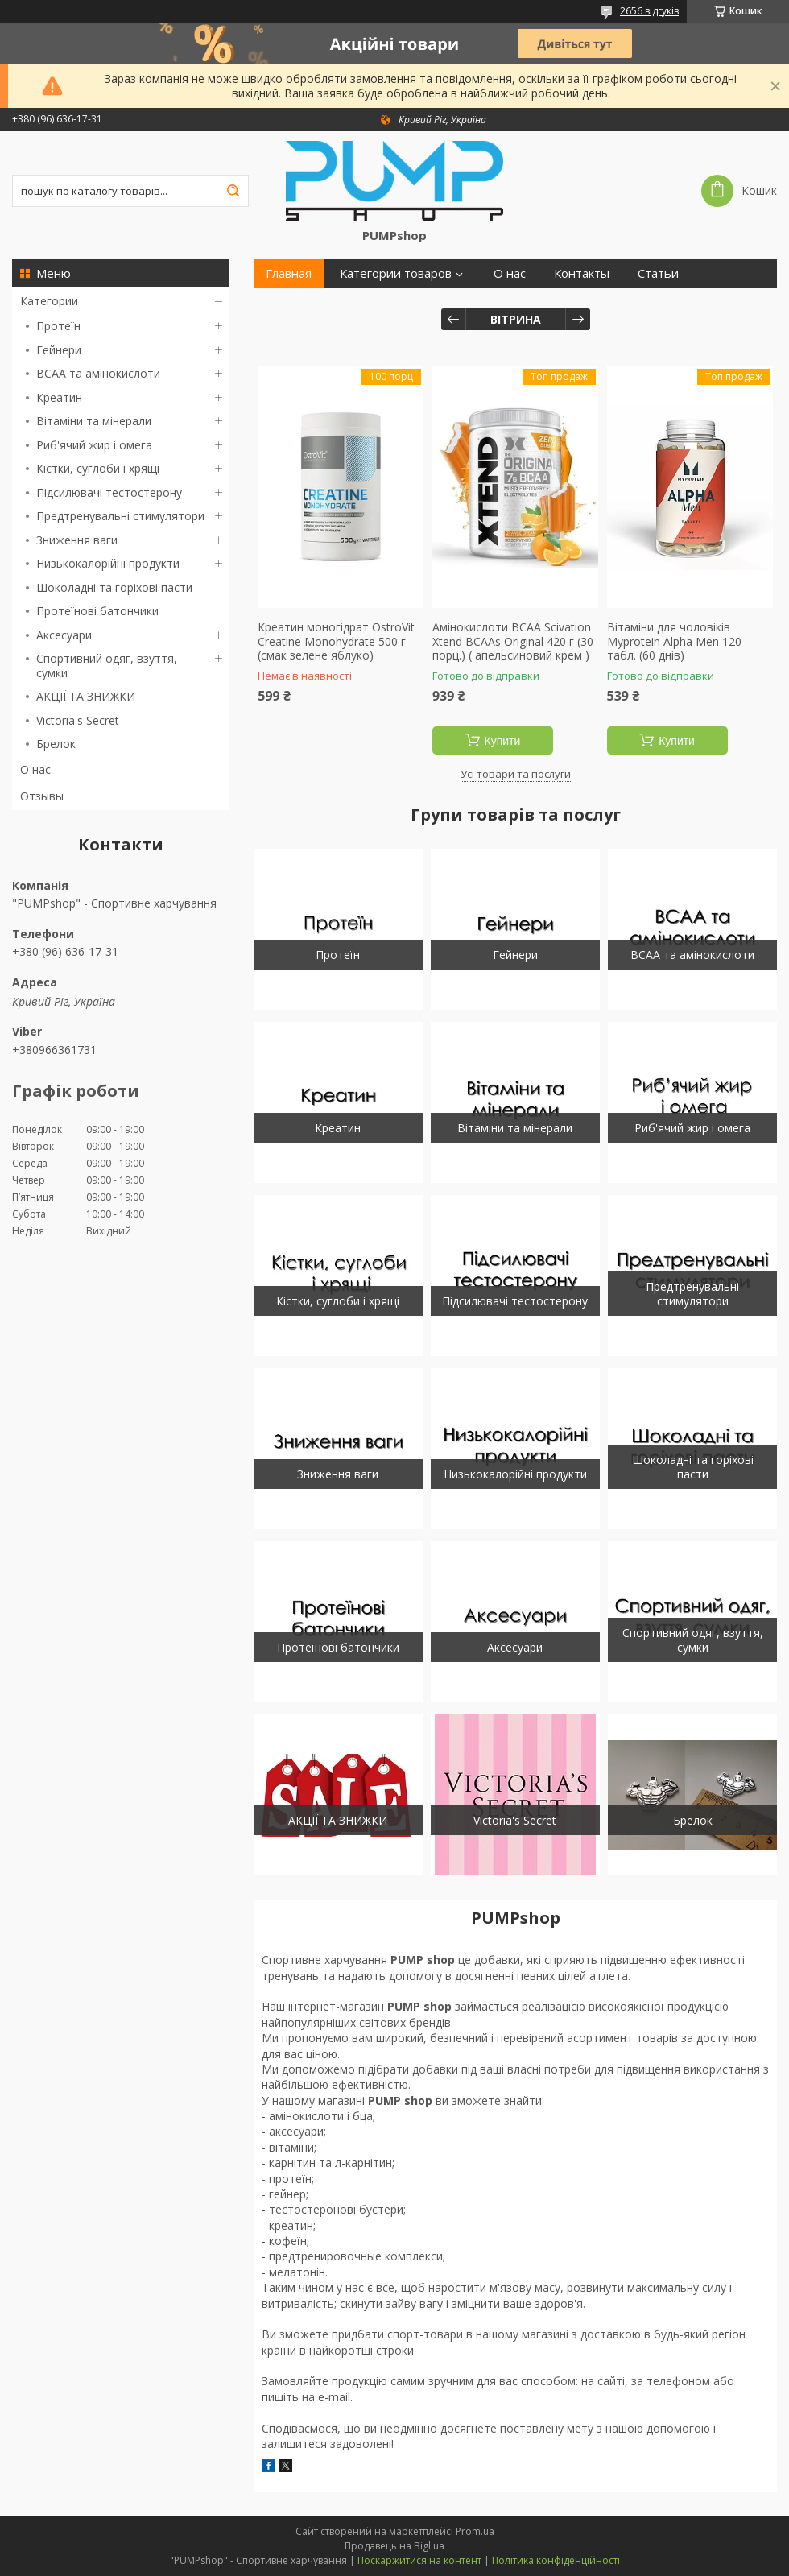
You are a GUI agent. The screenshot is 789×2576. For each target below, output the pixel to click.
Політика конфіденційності (556, 2560)
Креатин (59, 397)
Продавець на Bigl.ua (394, 2546)
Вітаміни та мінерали (93, 420)
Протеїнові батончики (97, 610)
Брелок (56, 743)
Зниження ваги (77, 540)
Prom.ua (475, 2531)
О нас (35, 769)
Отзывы (42, 796)
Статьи (658, 273)
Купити (503, 740)
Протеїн (58, 325)
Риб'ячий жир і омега (94, 445)
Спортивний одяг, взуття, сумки (106, 665)
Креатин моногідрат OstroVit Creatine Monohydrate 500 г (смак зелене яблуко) (336, 641)
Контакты (581, 273)
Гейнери (58, 350)
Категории (49, 300)
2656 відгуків (649, 11)
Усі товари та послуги (516, 774)
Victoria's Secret (77, 720)
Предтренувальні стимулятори (120, 515)
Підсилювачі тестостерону (109, 492)
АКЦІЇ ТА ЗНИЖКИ (85, 696)
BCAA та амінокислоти (98, 373)
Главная (289, 273)
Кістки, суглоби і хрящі (97, 468)
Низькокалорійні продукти (108, 563)
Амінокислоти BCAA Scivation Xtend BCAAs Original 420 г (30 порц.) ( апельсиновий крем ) (512, 641)
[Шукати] (233, 191)
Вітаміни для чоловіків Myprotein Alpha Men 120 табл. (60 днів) (674, 641)
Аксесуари (64, 635)
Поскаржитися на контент (419, 2560)
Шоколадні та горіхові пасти (114, 587)
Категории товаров (396, 273)
